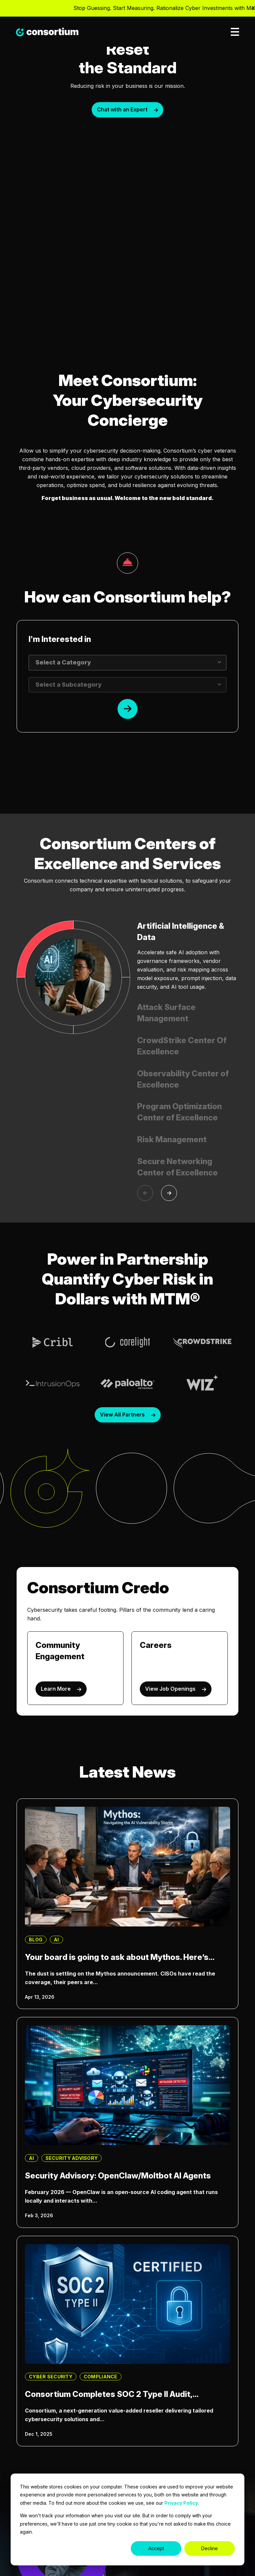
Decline (209, 2548)
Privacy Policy (181, 2503)
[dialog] (127, 2519)
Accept (156, 2548)
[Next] (169, 1193)
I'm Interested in (60, 639)
